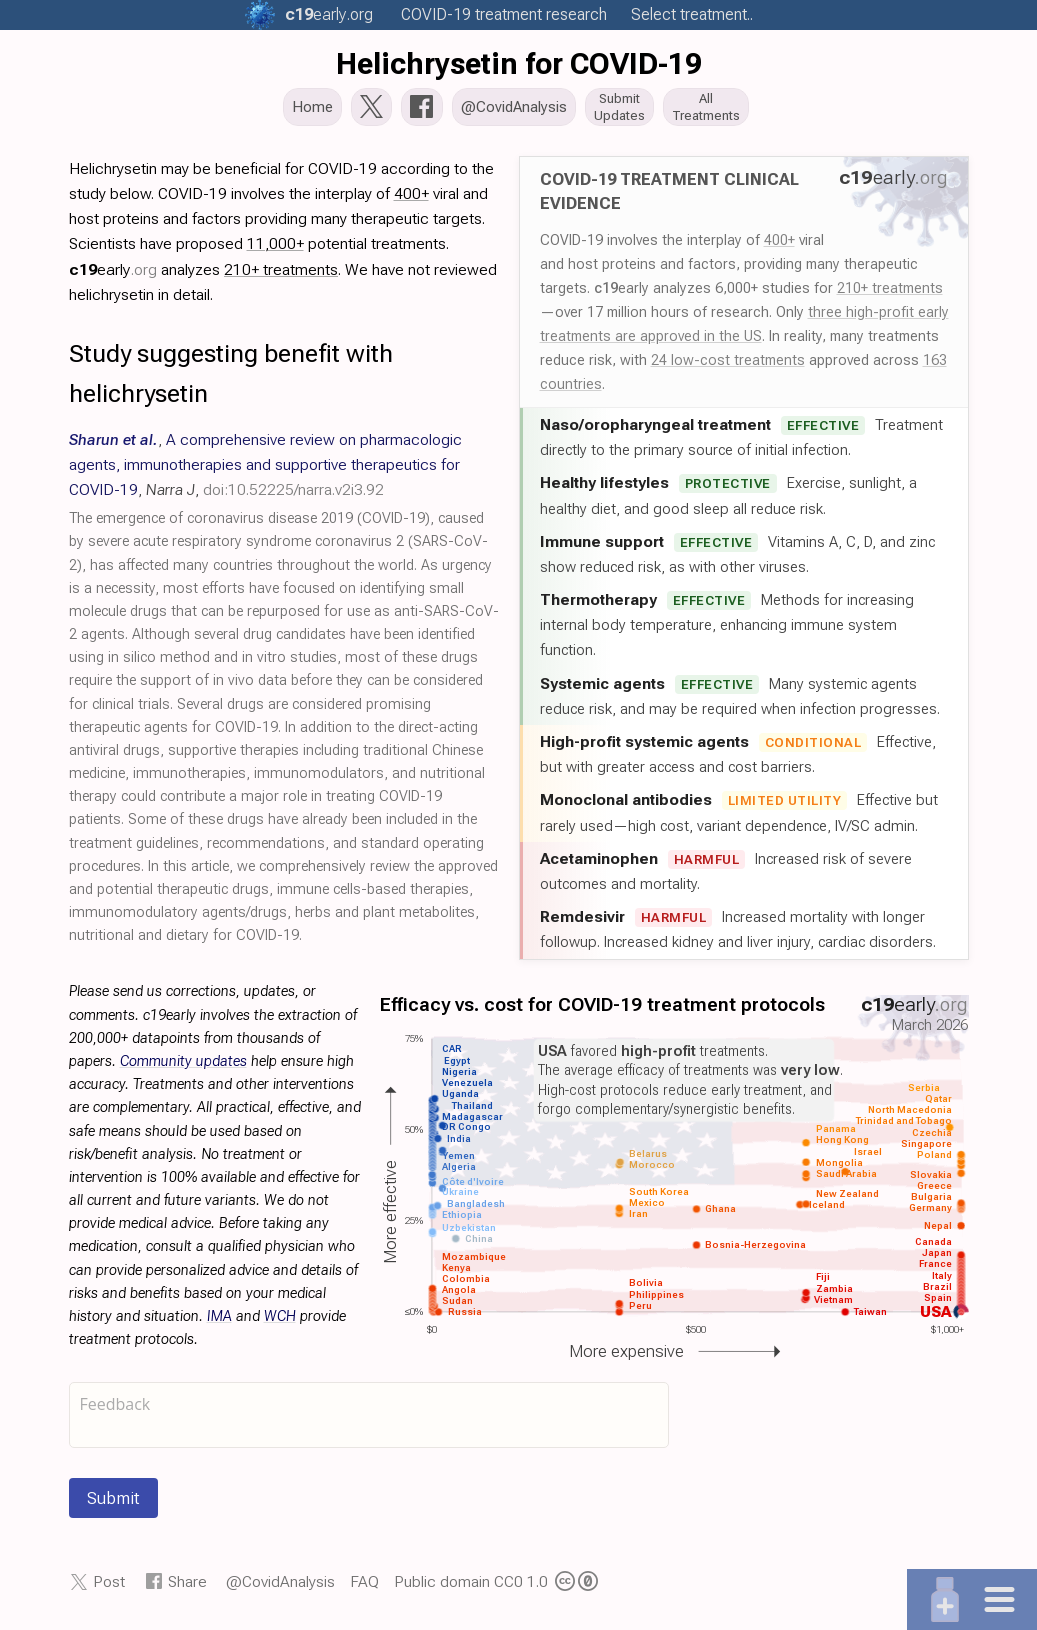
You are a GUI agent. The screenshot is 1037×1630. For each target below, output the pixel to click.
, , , (265, 470)
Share (187, 1587)
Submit (113, 1504)
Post (109, 1587)
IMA (219, 1322)
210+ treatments (890, 294)
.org (329, 14)
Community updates (183, 1067)
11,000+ (275, 249)
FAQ (364, 1587)
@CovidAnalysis (280, 1587)
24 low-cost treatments (728, 366)
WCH (280, 1322)
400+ (779, 246)
